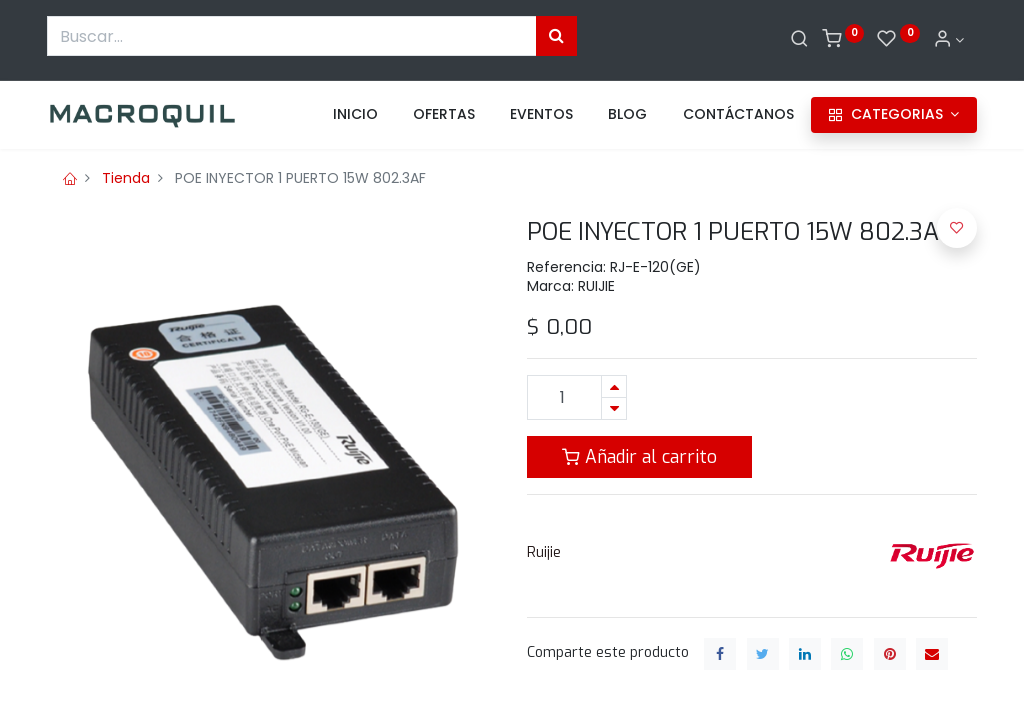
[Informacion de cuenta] (949, 40)
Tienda (126, 178)
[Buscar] (799, 40)
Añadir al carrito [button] (639, 457)
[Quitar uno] (614, 408)
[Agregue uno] (614, 386)
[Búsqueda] (556, 36)
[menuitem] (355, 115)
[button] (957, 228)
